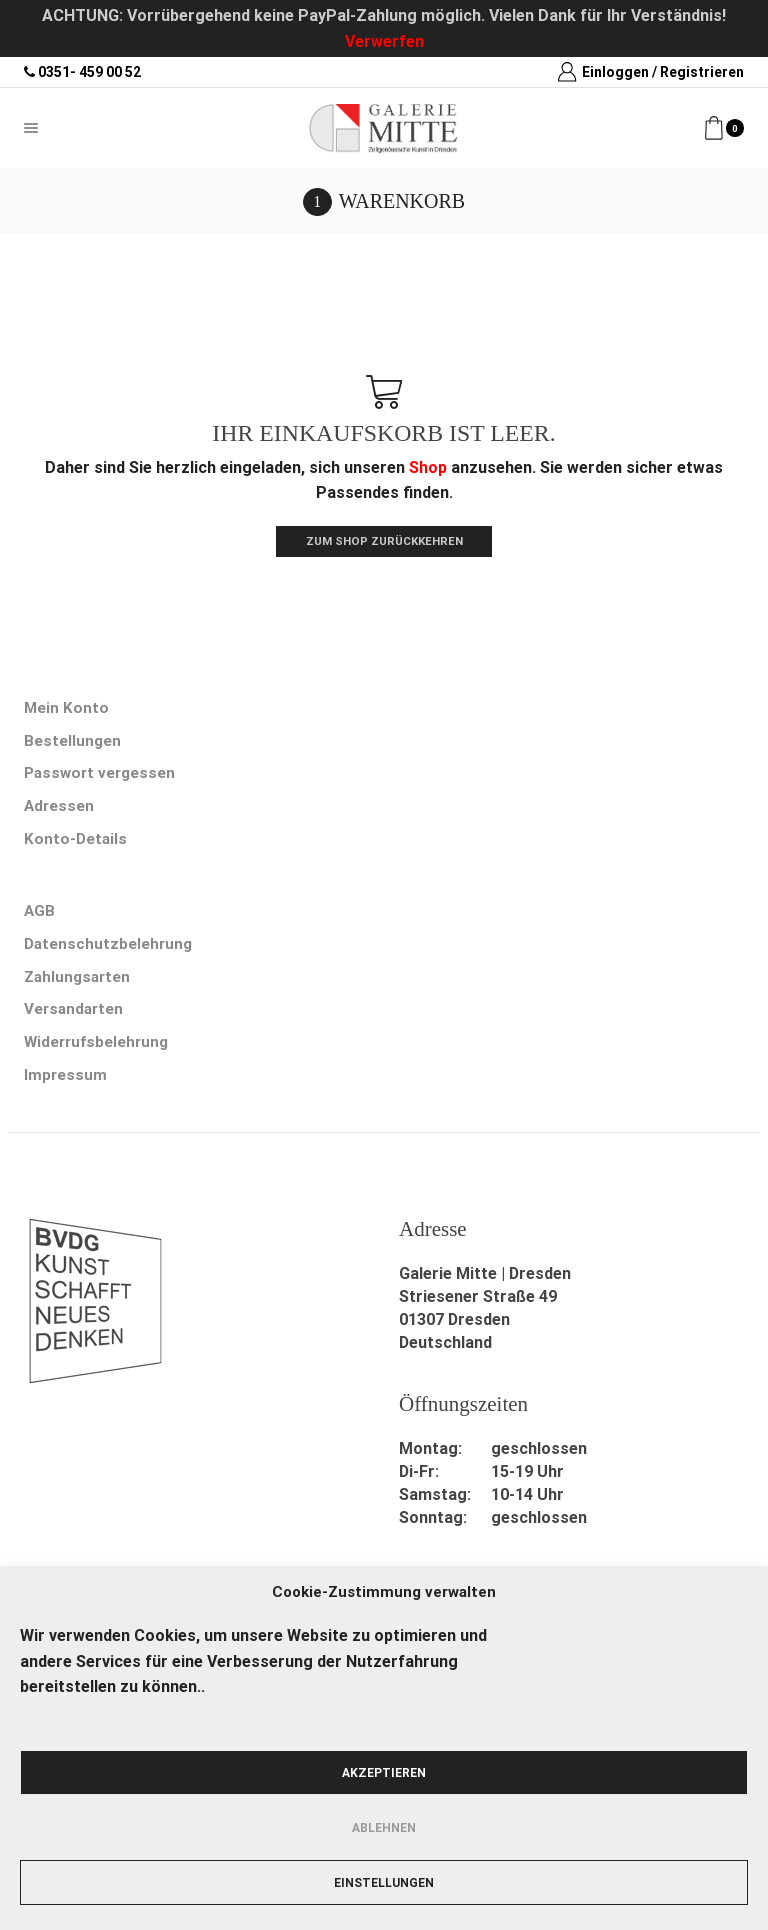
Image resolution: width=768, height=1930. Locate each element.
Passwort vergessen (102, 777)
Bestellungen (73, 744)
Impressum (66, 1088)
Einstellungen (384, 1883)
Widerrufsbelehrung (99, 1054)
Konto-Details (76, 845)
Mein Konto (67, 710)
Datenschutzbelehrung (109, 953)
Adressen (60, 811)
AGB (40, 919)
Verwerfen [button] (384, 41)
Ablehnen (384, 1828)
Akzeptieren (384, 1773)
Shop (428, 467)
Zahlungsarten (79, 986)
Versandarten (75, 1020)
